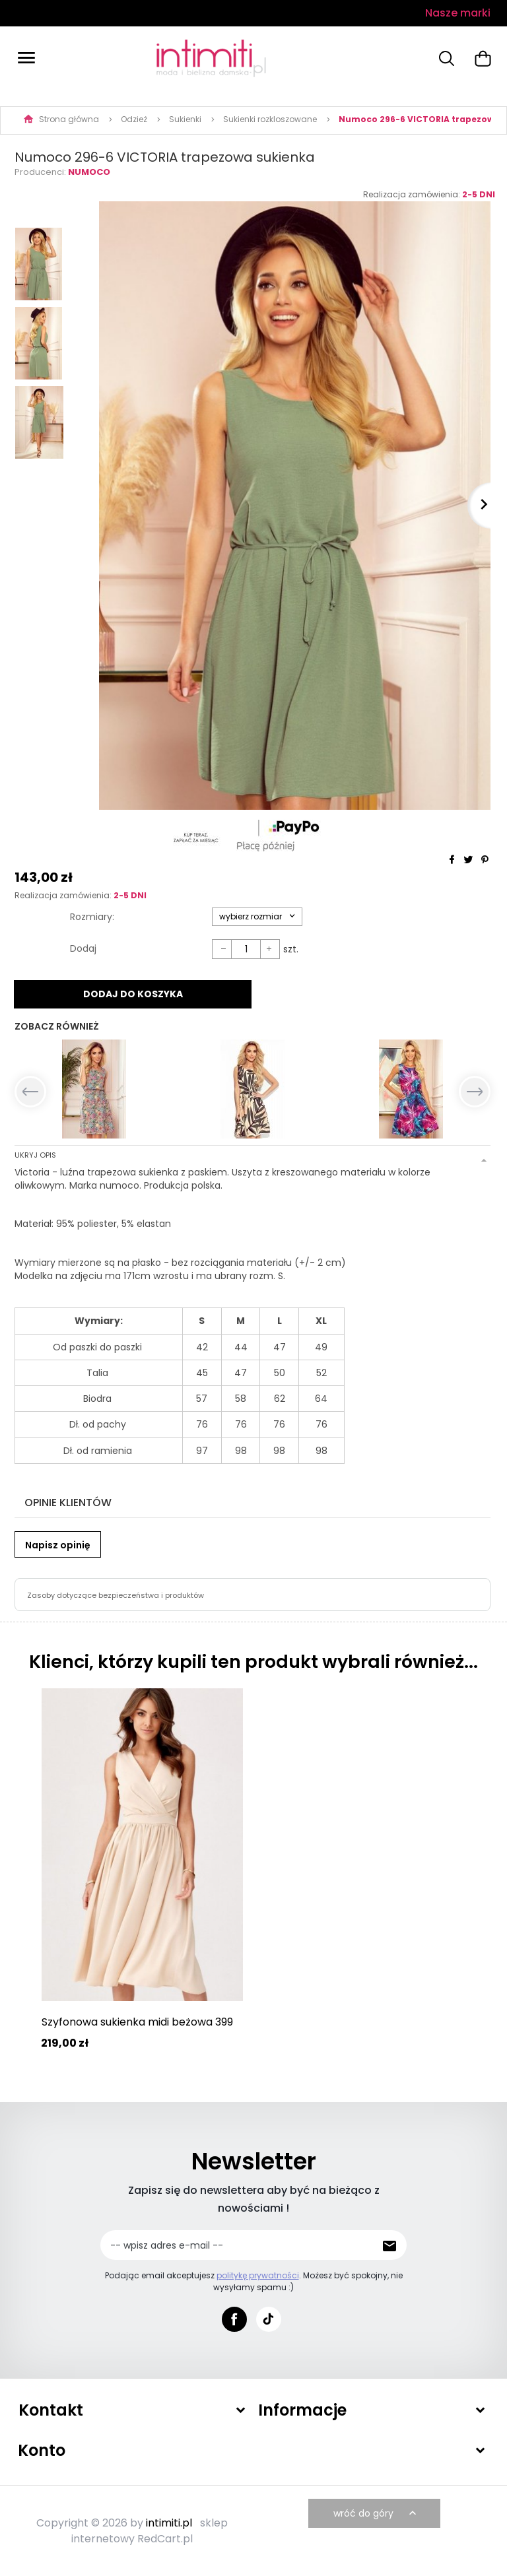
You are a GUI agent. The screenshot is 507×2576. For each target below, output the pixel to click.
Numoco (89, 172)
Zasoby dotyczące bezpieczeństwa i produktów (115, 1594)
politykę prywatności (258, 2274)
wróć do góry (376, 2512)
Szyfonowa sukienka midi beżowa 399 (137, 2020)
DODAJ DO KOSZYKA (133, 994)
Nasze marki (457, 12)
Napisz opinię (57, 1543)
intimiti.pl (169, 2522)
